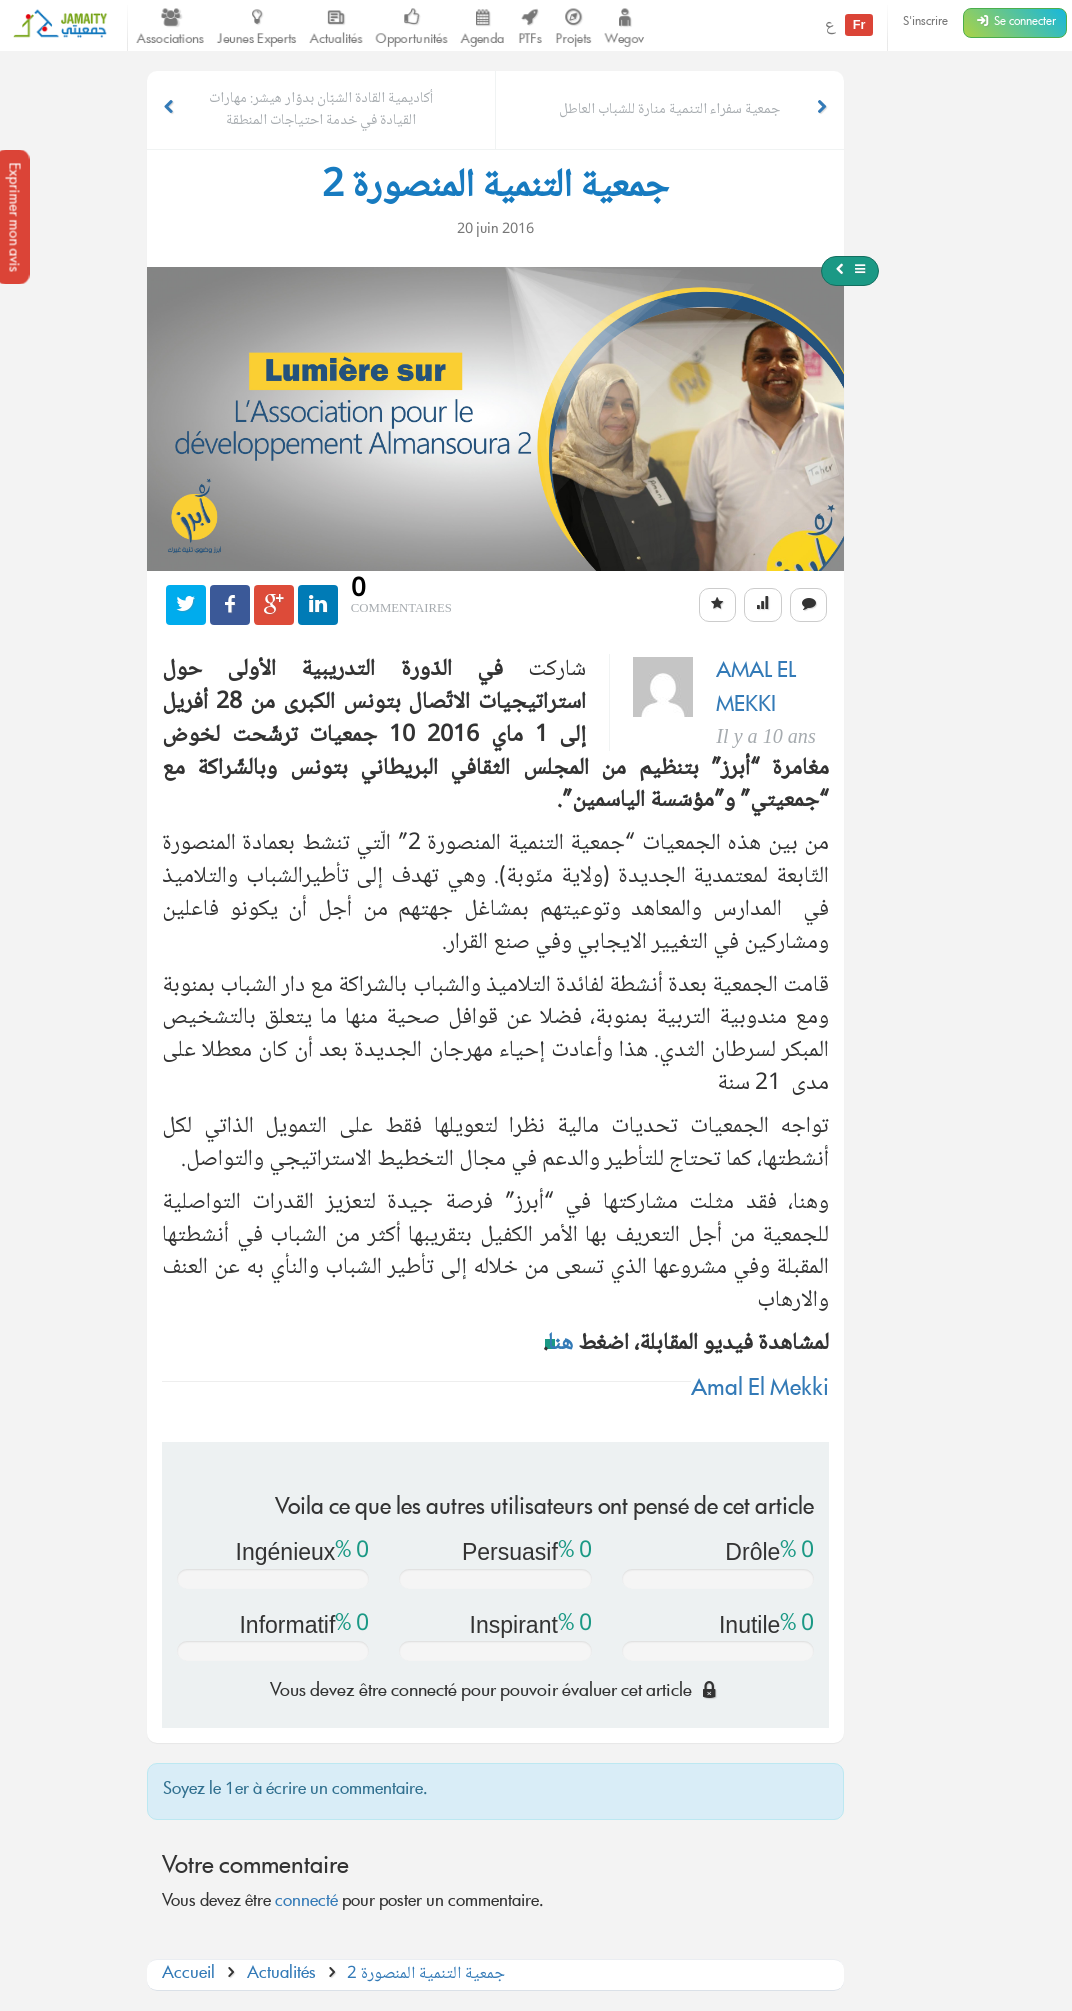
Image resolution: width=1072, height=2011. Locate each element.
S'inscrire (925, 22)
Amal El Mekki (760, 1390)
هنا (560, 1344)
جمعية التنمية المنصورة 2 (426, 1974)
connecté (306, 1902)
